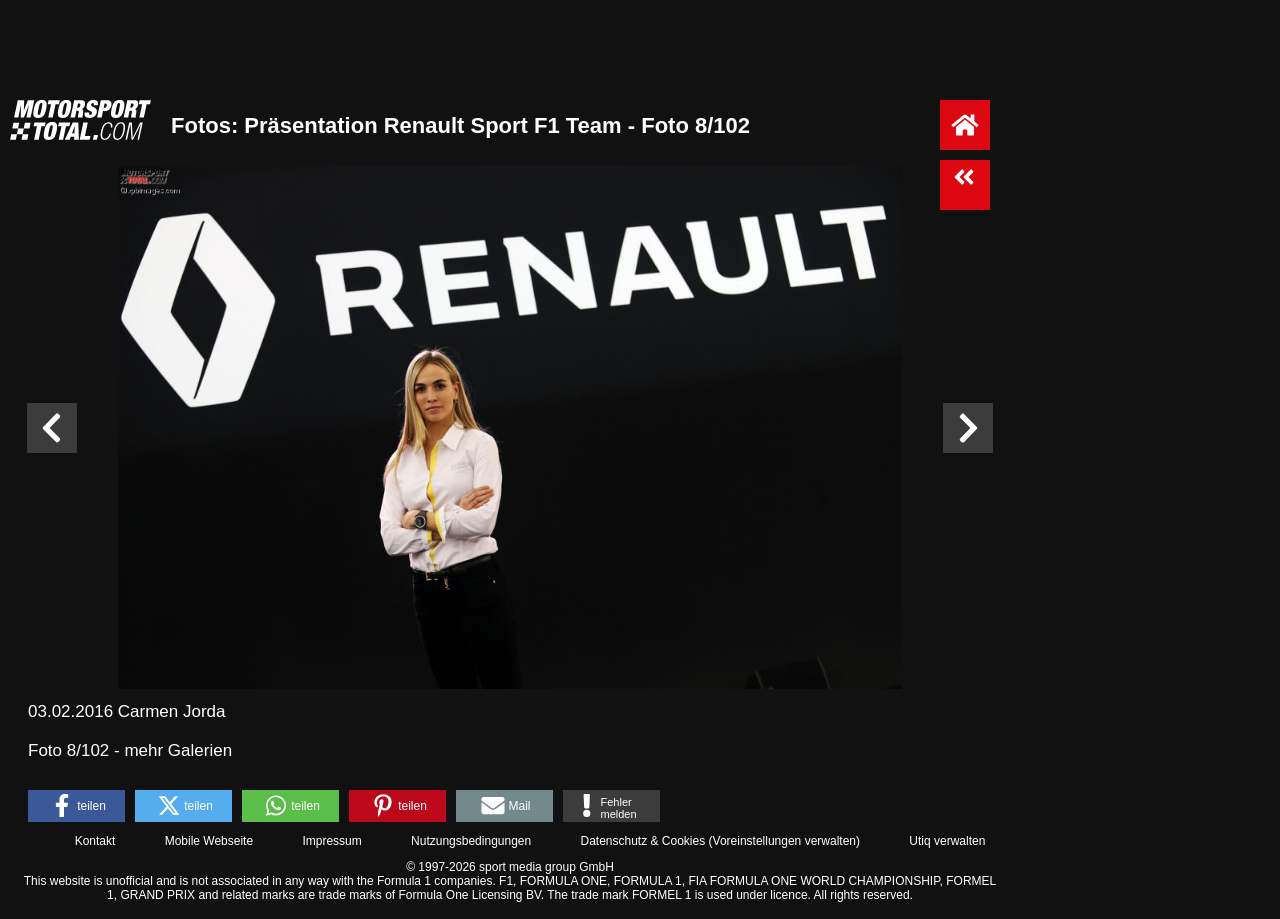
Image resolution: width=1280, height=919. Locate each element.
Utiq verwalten (947, 841)
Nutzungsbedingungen (471, 841)
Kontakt (95, 841)
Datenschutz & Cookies (642, 841)
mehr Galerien (178, 750)
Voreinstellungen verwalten (784, 841)
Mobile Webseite (209, 841)
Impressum (331, 841)
